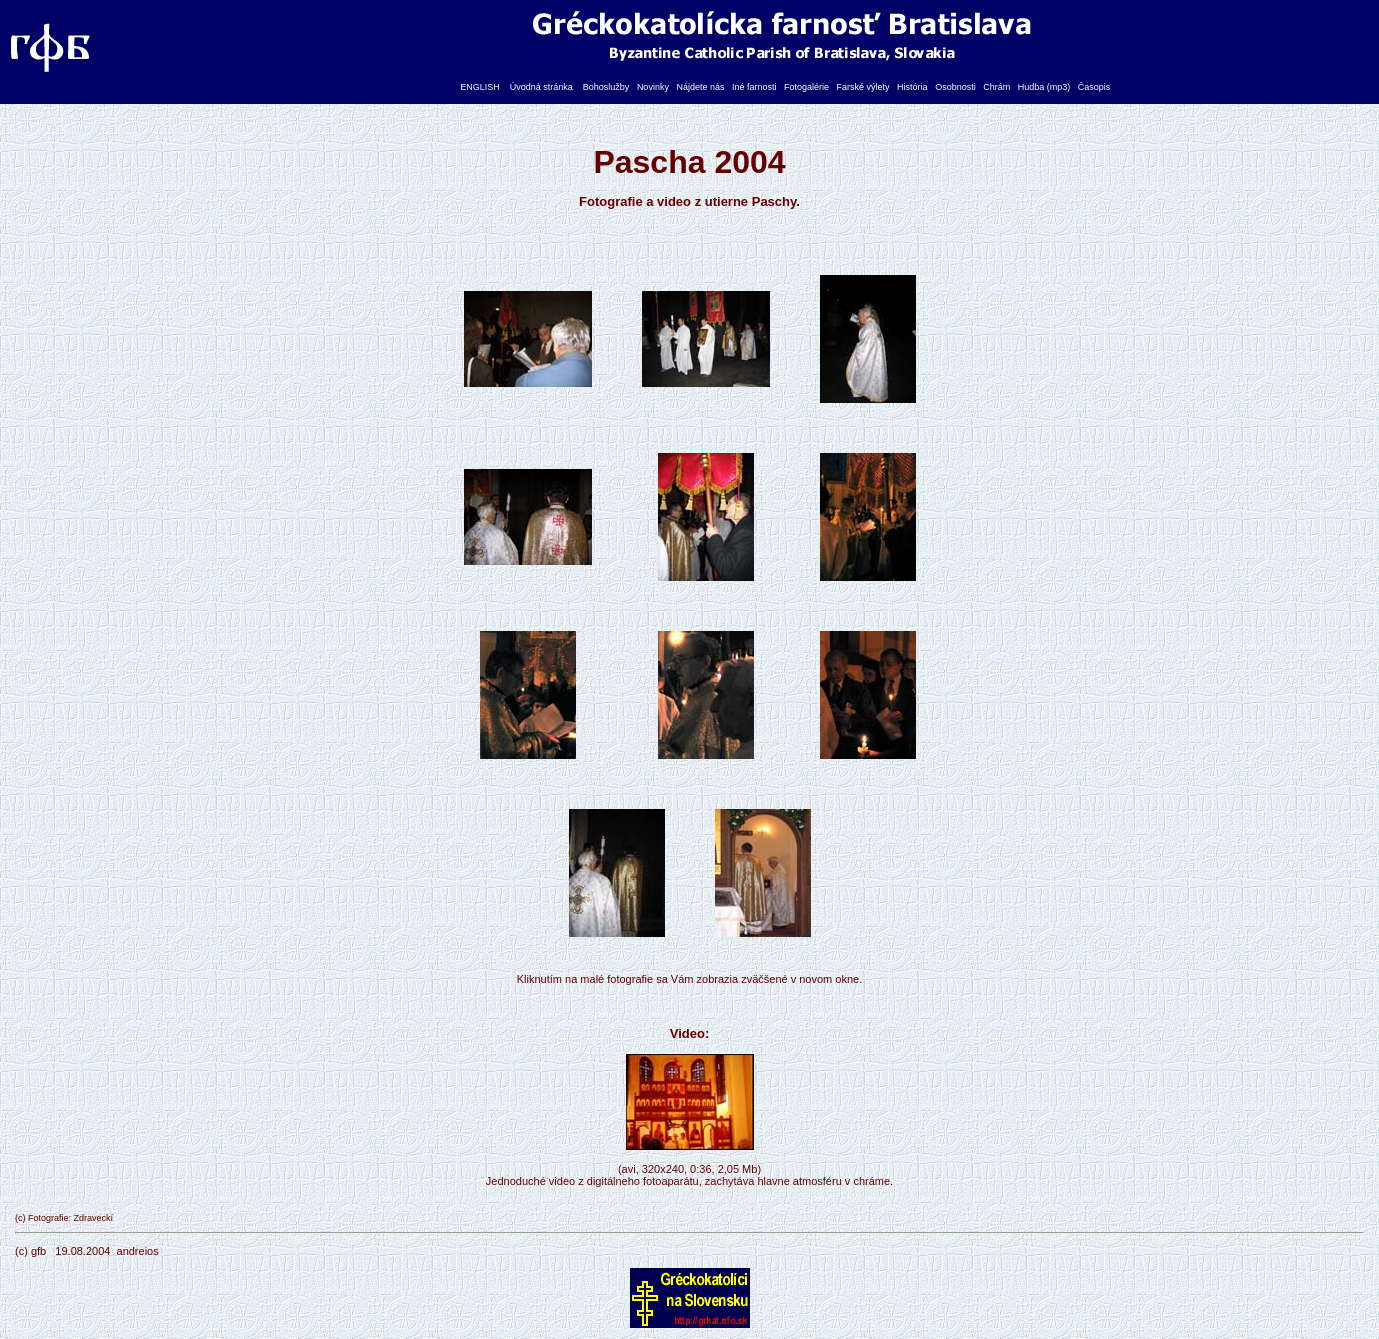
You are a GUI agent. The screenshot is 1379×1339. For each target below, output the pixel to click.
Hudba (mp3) (1044, 87)
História (912, 87)
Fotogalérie (806, 87)
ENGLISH (480, 87)
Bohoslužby (606, 87)
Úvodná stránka (541, 87)
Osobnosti (955, 87)
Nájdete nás (700, 87)
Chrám (996, 87)
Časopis (1094, 87)
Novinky (653, 87)
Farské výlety (863, 87)
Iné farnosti (754, 87)
